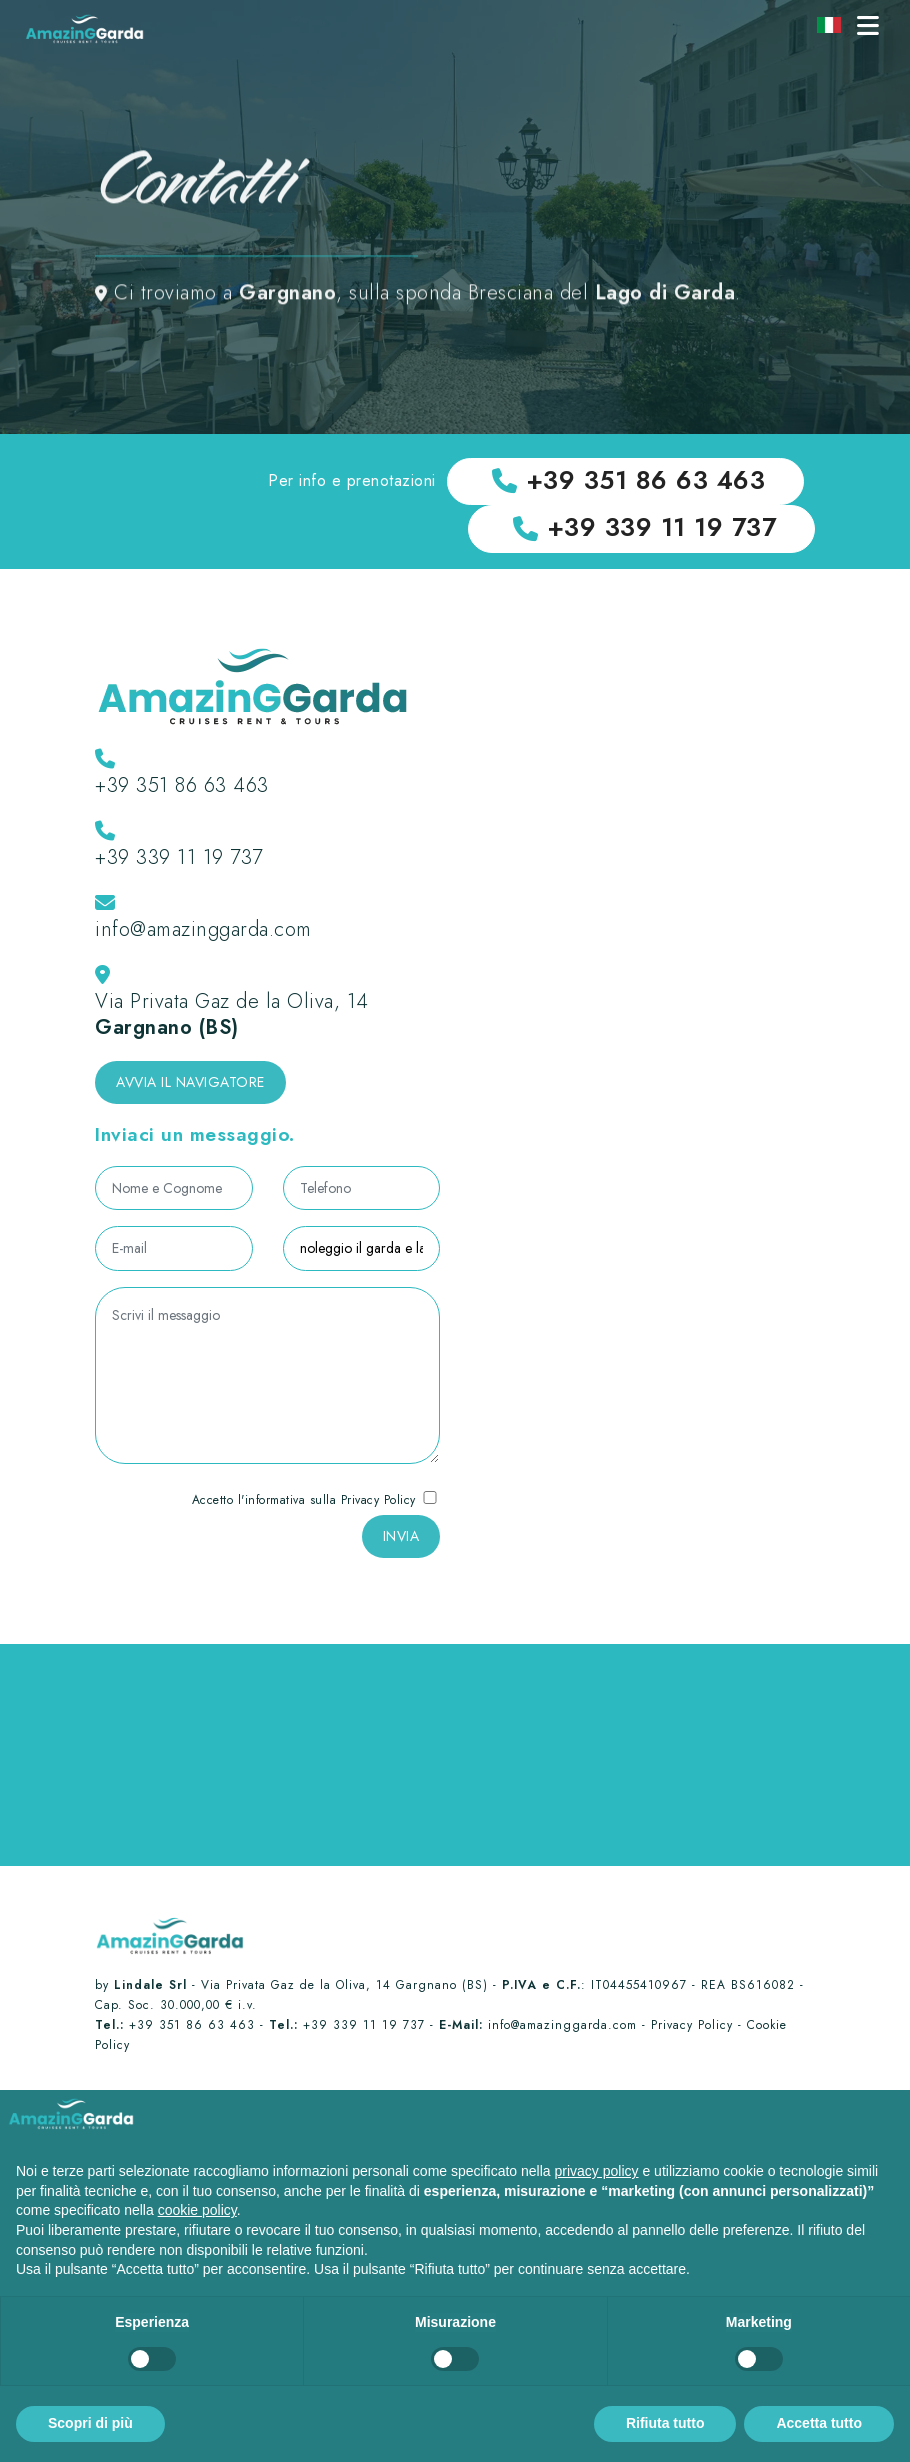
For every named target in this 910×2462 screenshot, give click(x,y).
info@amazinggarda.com (203, 939)
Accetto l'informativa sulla (316, 1509)
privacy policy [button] (597, 2171)
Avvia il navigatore (190, 1092)
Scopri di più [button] (90, 2423)
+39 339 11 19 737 (179, 867)
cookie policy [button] (197, 2210)
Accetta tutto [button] (819, 2423)
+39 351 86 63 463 (182, 795)
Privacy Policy (378, 1509)
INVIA (401, 1545)
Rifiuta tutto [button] (665, 2423)
